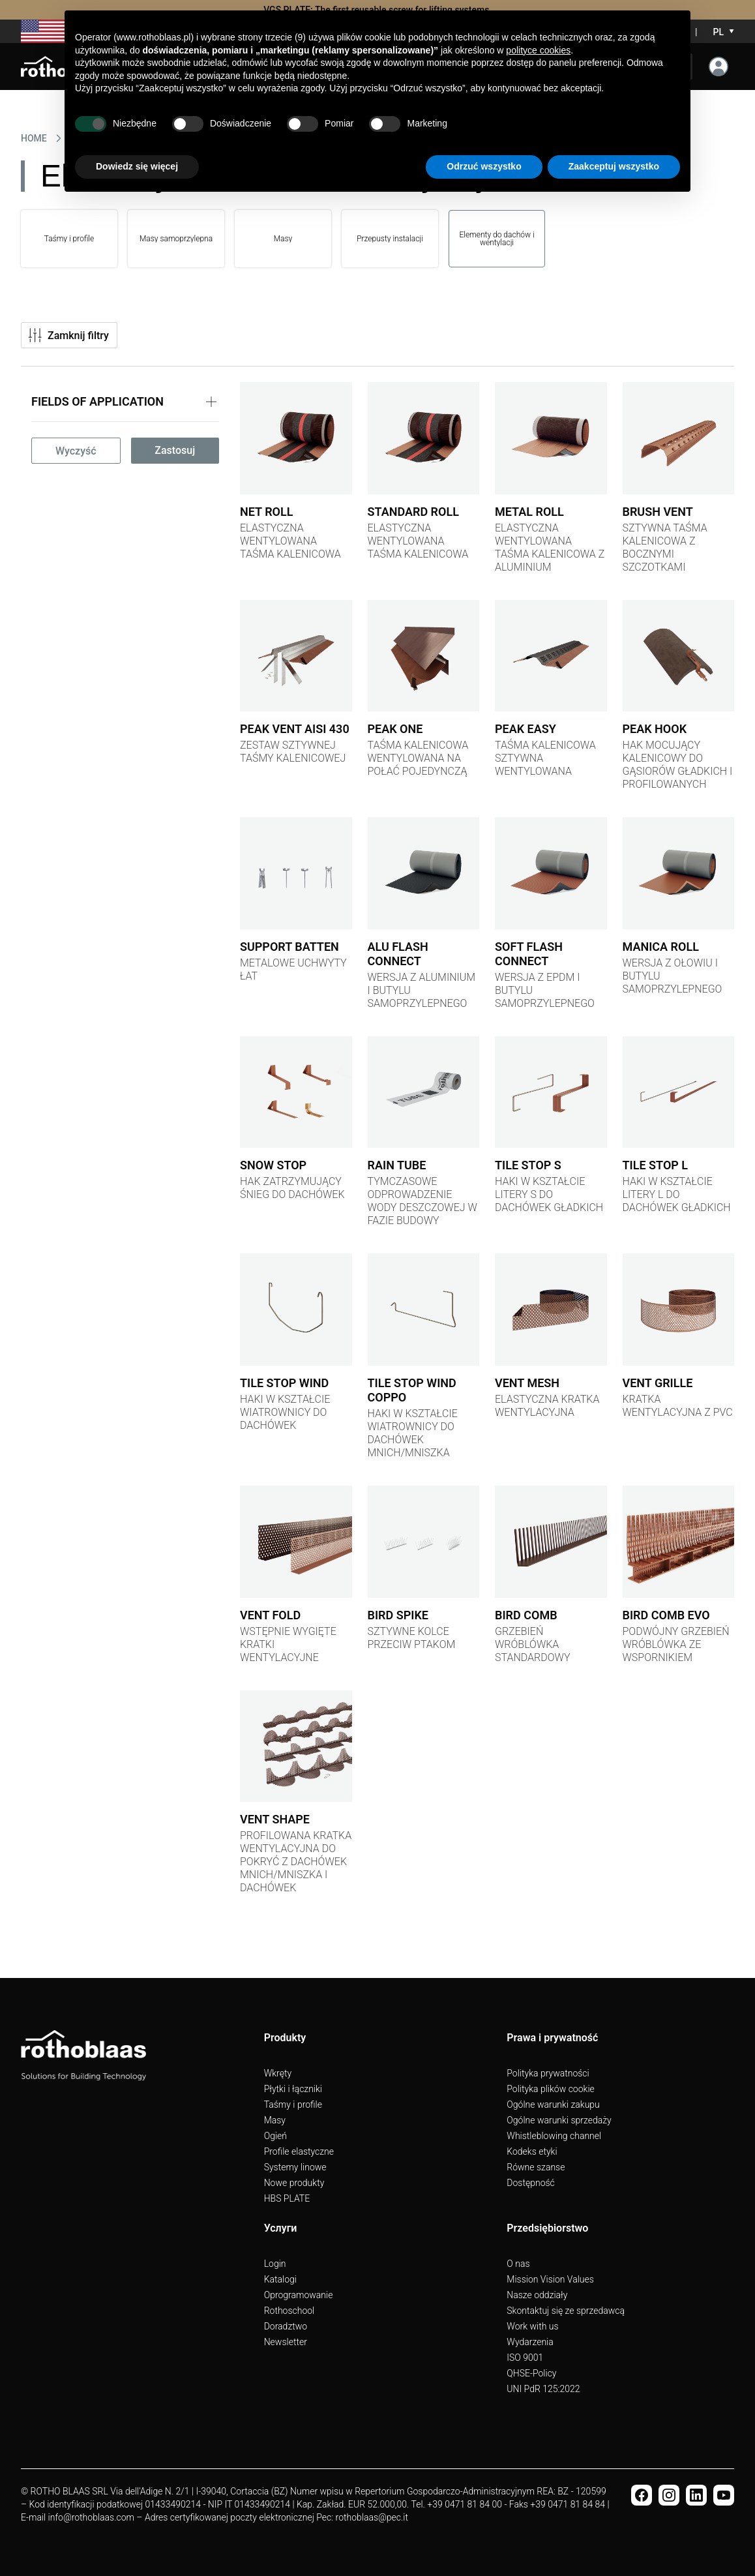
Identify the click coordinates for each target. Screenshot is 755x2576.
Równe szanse (536, 2167)
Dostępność (530, 2183)
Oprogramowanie (298, 2295)
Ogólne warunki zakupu (553, 2104)
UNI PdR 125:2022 (543, 2389)
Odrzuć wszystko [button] (484, 166)
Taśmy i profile (293, 2104)
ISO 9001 (525, 2357)
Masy (275, 2120)
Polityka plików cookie (550, 2089)
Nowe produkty (294, 2183)
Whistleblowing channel (554, 2136)
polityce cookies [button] (538, 50)
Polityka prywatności (548, 2073)
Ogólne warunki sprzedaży (559, 2120)
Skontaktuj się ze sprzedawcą (566, 2310)
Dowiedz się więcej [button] (137, 166)
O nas (518, 2263)
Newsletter (285, 2342)
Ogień (275, 2136)
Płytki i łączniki (293, 2089)
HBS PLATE (287, 2198)
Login (275, 2263)
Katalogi (280, 2279)
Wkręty (277, 2073)
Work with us (532, 2326)
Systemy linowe (295, 2167)
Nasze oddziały (537, 2295)
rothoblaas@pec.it (372, 2517)
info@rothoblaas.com (91, 2517)
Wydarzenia (530, 2342)
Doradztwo (285, 2326)
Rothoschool (289, 2310)
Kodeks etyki (532, 2151)
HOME (34, 138)
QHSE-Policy (531, 2373)
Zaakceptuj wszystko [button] (614, 166)
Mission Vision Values (550, 2279)
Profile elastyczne (299, 2151)
